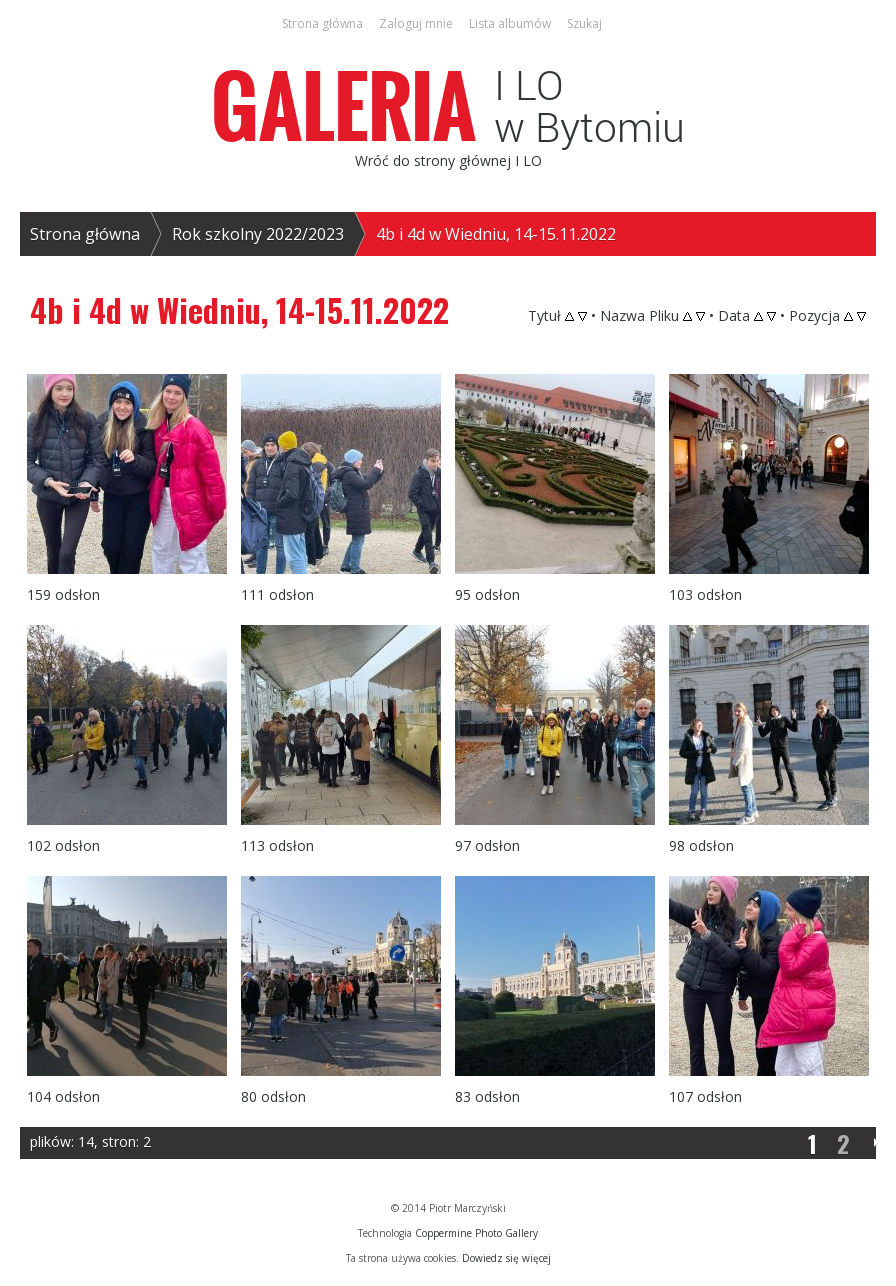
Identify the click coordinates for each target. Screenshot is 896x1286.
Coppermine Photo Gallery (476, 1233)
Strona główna (85, 234)
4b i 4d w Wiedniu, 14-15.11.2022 (496, 234)
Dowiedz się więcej (506, 1258)
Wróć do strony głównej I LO (448, 160)
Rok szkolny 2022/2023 (258, 234)
